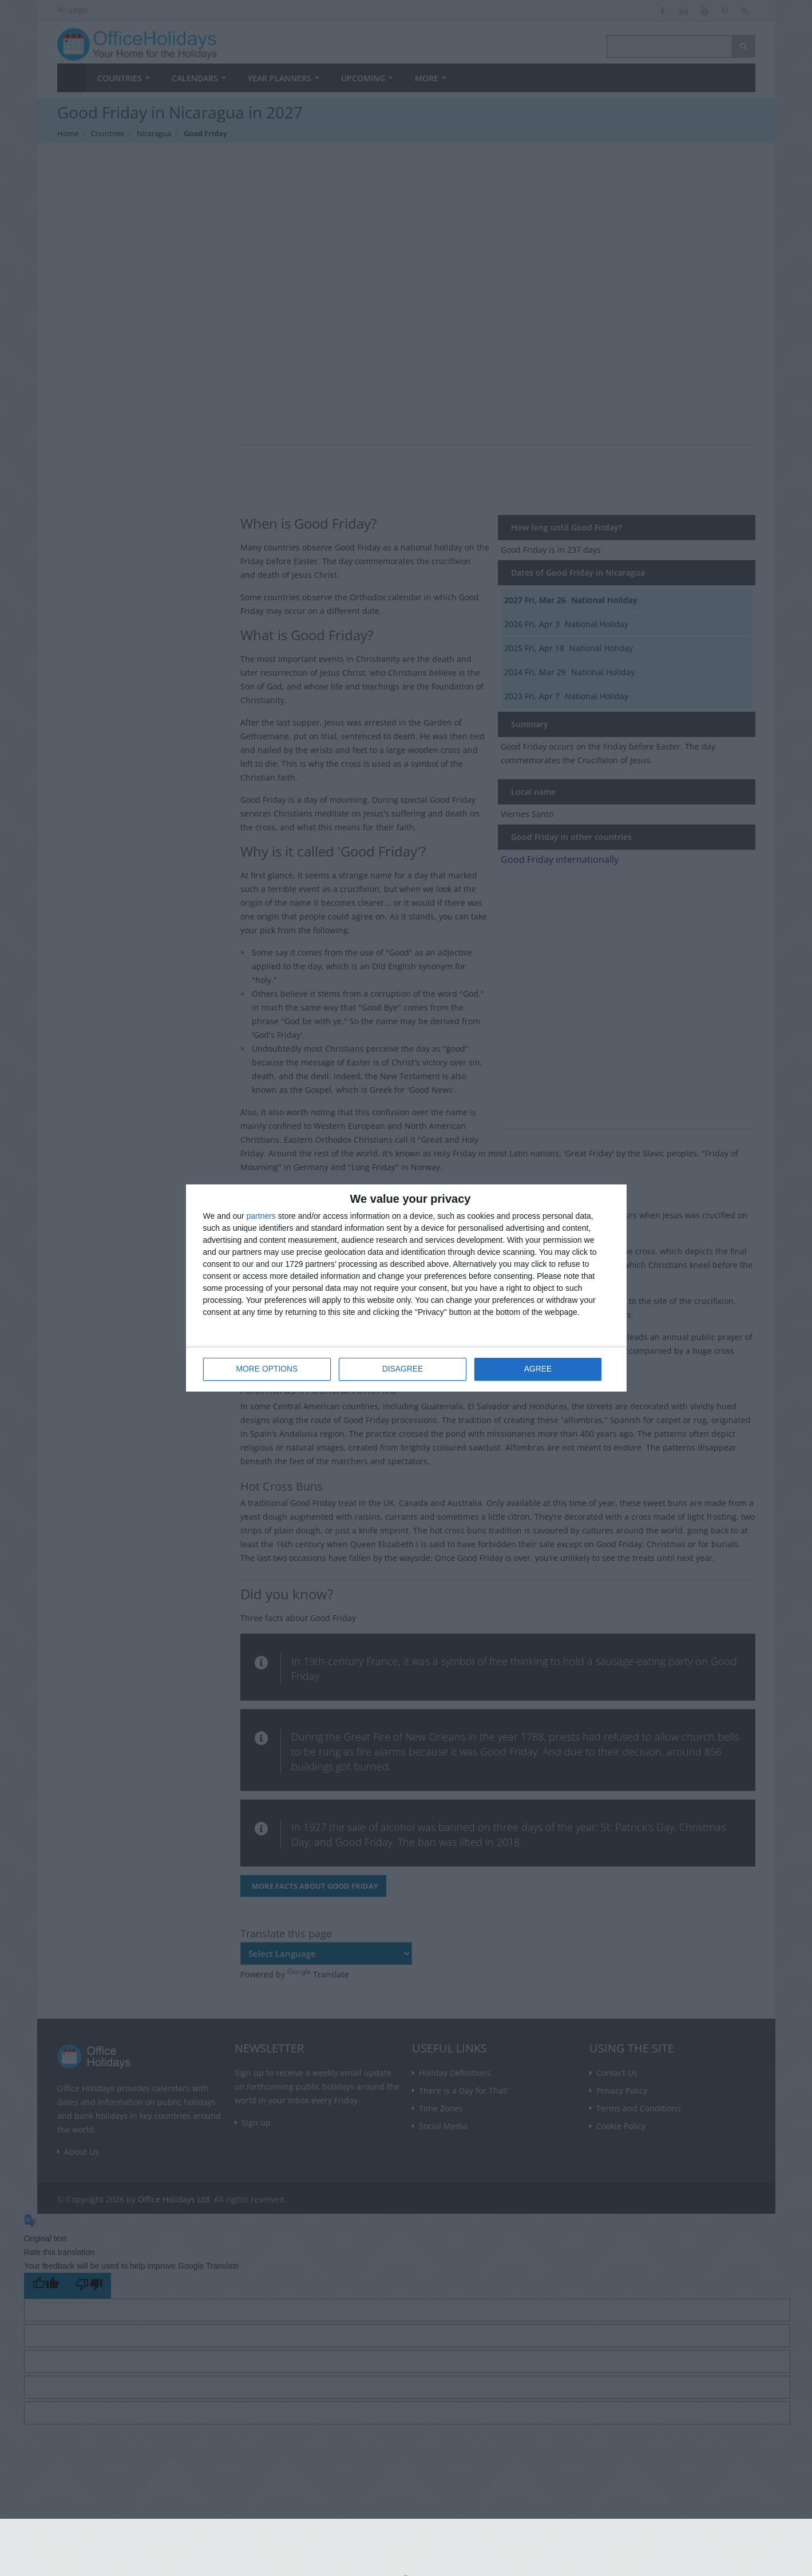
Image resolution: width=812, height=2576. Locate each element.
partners (261, 1216)
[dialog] (406, 1288)
